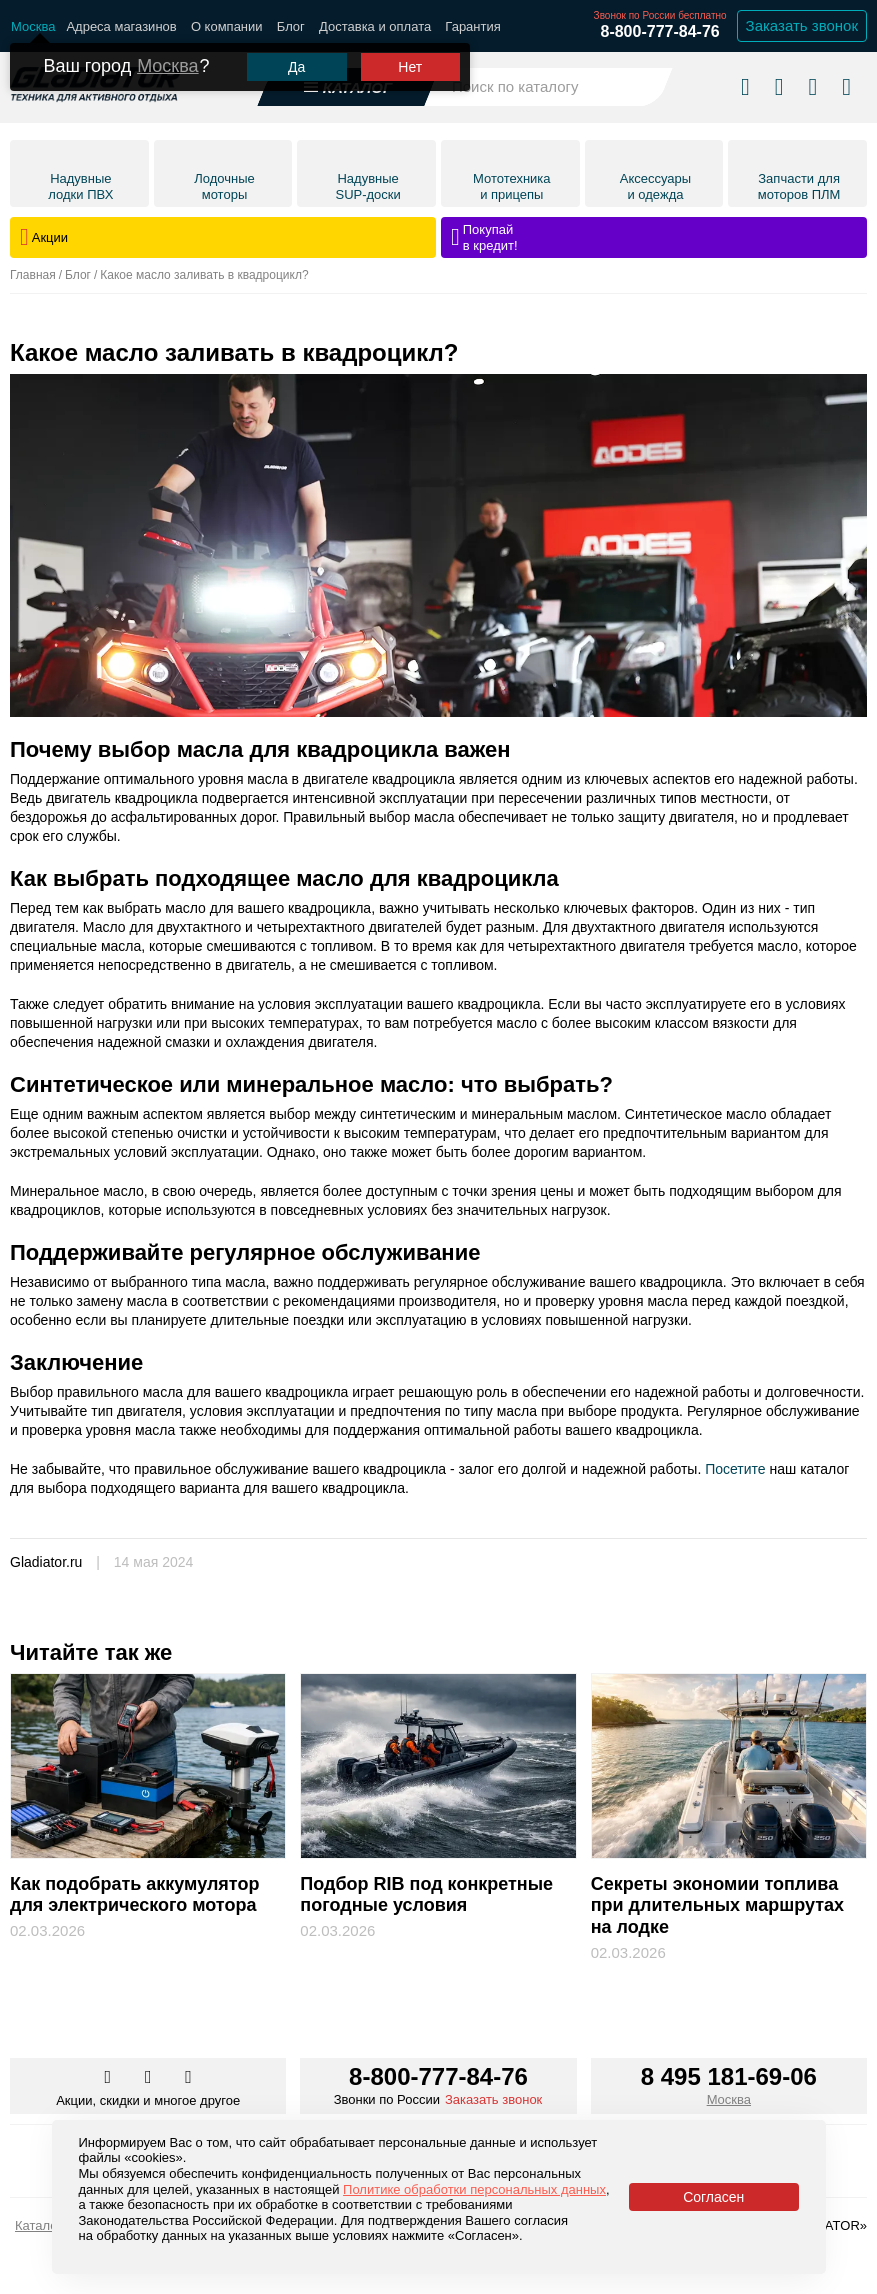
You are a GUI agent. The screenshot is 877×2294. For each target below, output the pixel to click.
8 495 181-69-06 (729, 2076)
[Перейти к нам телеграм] (150, 2078)
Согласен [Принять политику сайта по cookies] (713, 2197)
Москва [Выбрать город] (729, 2099)
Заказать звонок (493, 2099)
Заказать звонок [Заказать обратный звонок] (802, 25)
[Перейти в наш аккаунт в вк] (109, 2078)
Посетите (735, 1469)
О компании (227, 26)
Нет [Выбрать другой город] (410, 67)
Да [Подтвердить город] (296, 67)
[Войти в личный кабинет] (812, 86)
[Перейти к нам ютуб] (188, 2078)
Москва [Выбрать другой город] (167, 66)
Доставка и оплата (375, 26)
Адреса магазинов (121, 26)
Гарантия (472, 26)
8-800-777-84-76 (659, 31)
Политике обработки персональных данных (474, 2189)
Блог (291, 26)
